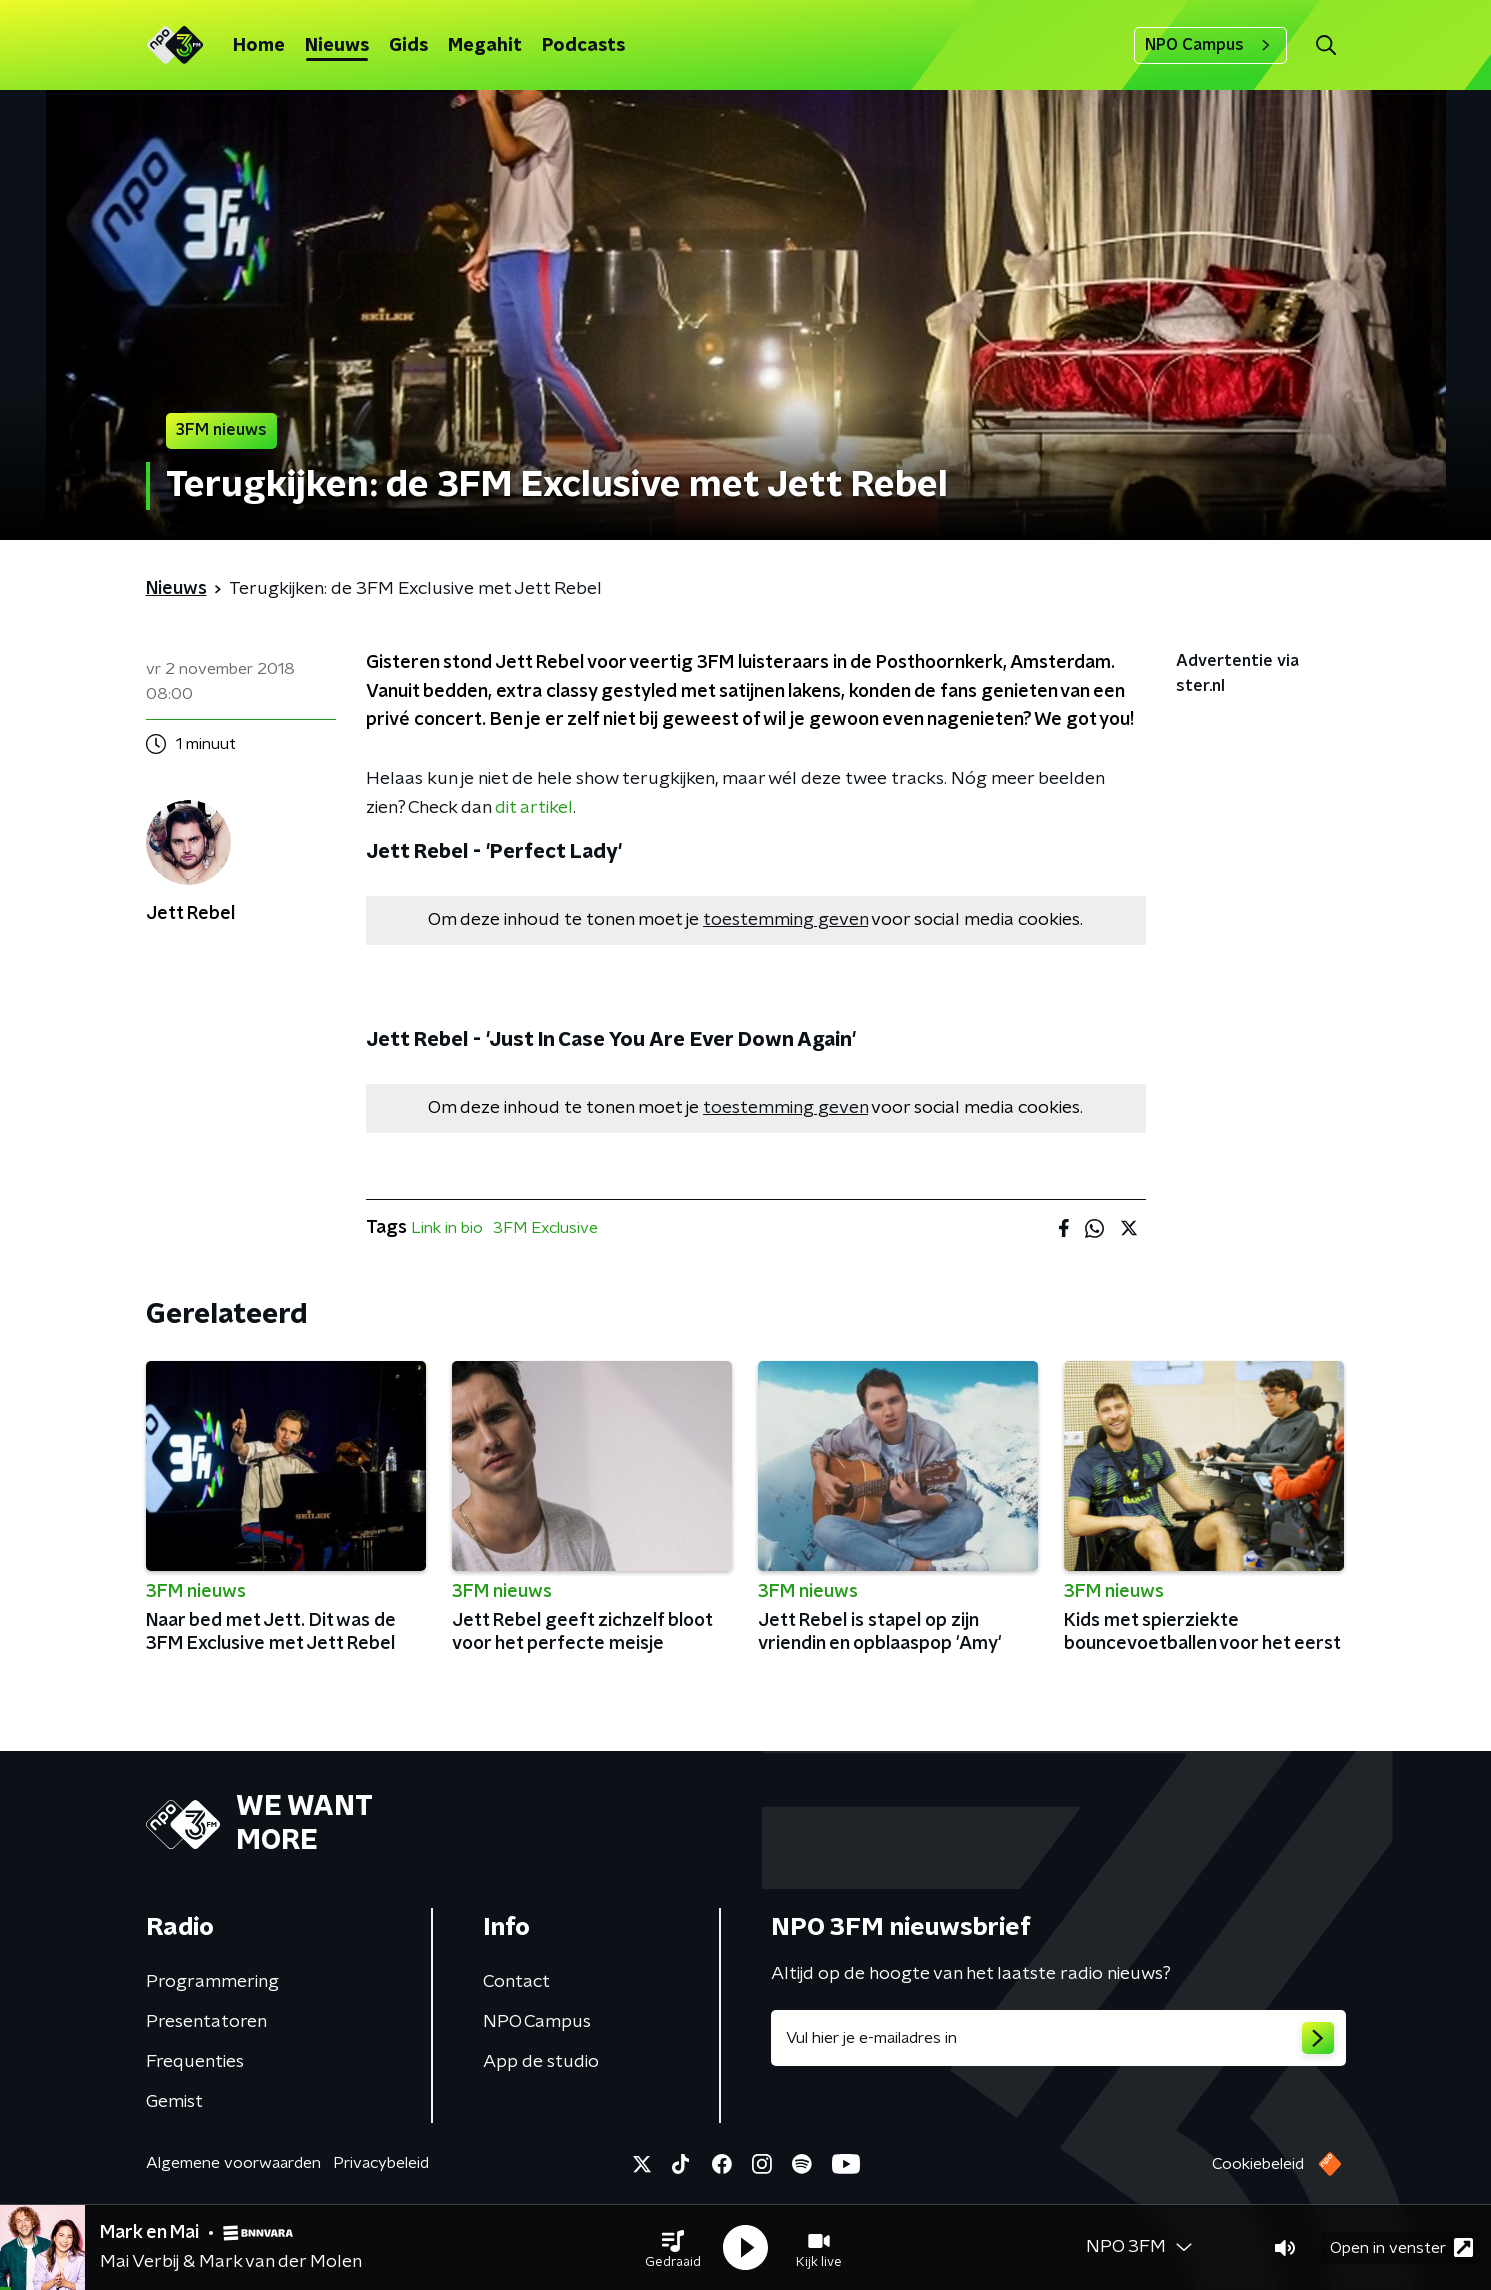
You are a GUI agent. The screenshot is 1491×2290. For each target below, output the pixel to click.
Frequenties (195, 2062)
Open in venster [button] (1401, 2247)
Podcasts (583, 46)
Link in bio (447, 1228)
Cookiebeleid (1258, 2164)
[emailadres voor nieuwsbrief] (1058, 2038)
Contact (516, 1982)
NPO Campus (1210, 45)
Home (259, 46)
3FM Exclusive (545, 1228)
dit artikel (534, 808)
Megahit (485, 46)
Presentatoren (206, 2022)
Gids (408, 46)
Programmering (212, 1982)
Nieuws (337, 46)
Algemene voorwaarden (233, 2163)
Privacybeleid (381, 2163)
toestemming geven (785, 920)
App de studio (541, 2062)
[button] (673, 2248)
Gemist (174, 2102)
